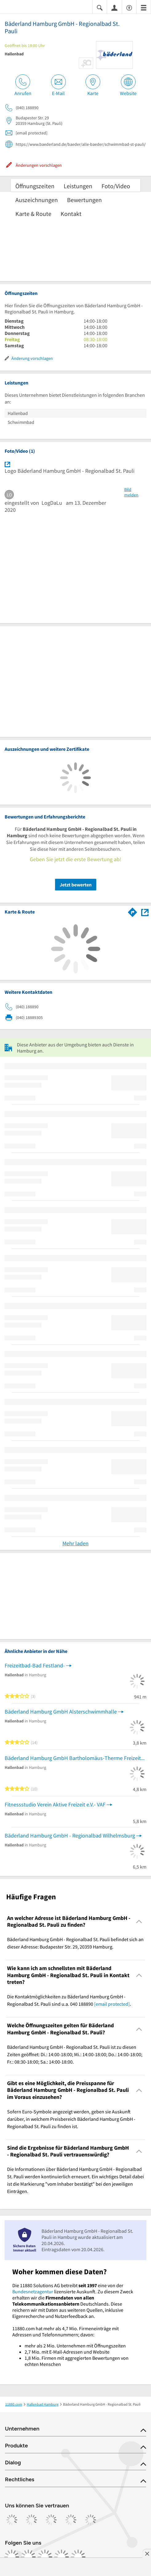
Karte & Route (33, 213)
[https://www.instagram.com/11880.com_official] (28, 2557)
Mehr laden (75, 1543)
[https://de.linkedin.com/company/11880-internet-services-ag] (61, 2557)
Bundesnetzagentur (32, 2291)
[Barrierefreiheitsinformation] (129, 7)
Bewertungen (84, 200)
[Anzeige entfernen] (146, 2553)
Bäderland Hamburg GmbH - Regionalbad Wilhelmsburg (70, 1835)
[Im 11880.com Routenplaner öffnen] (132, 911)
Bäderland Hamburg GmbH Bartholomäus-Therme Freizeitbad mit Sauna (75, 1758)
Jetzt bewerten (76, 885)
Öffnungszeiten (34, 186)
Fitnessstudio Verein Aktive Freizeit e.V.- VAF (55, 1804)
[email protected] (112, 2004)
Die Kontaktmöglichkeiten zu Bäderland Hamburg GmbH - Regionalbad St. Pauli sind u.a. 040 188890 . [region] (69, 2000)
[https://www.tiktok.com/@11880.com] (45, 2557)
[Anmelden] (114, 7)
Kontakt (71, 213)
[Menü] (143, 7)
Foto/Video (115, 186)
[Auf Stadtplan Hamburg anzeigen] (145, 912)
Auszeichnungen (36, 200)
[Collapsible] (139, 1922)
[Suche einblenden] (99, 7)
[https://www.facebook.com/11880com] (11, 2557)
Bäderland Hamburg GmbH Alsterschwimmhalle (61, 1711)
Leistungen (78, 186)
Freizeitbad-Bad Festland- (35, 1665)
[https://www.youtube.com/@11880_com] (78, 2557)
